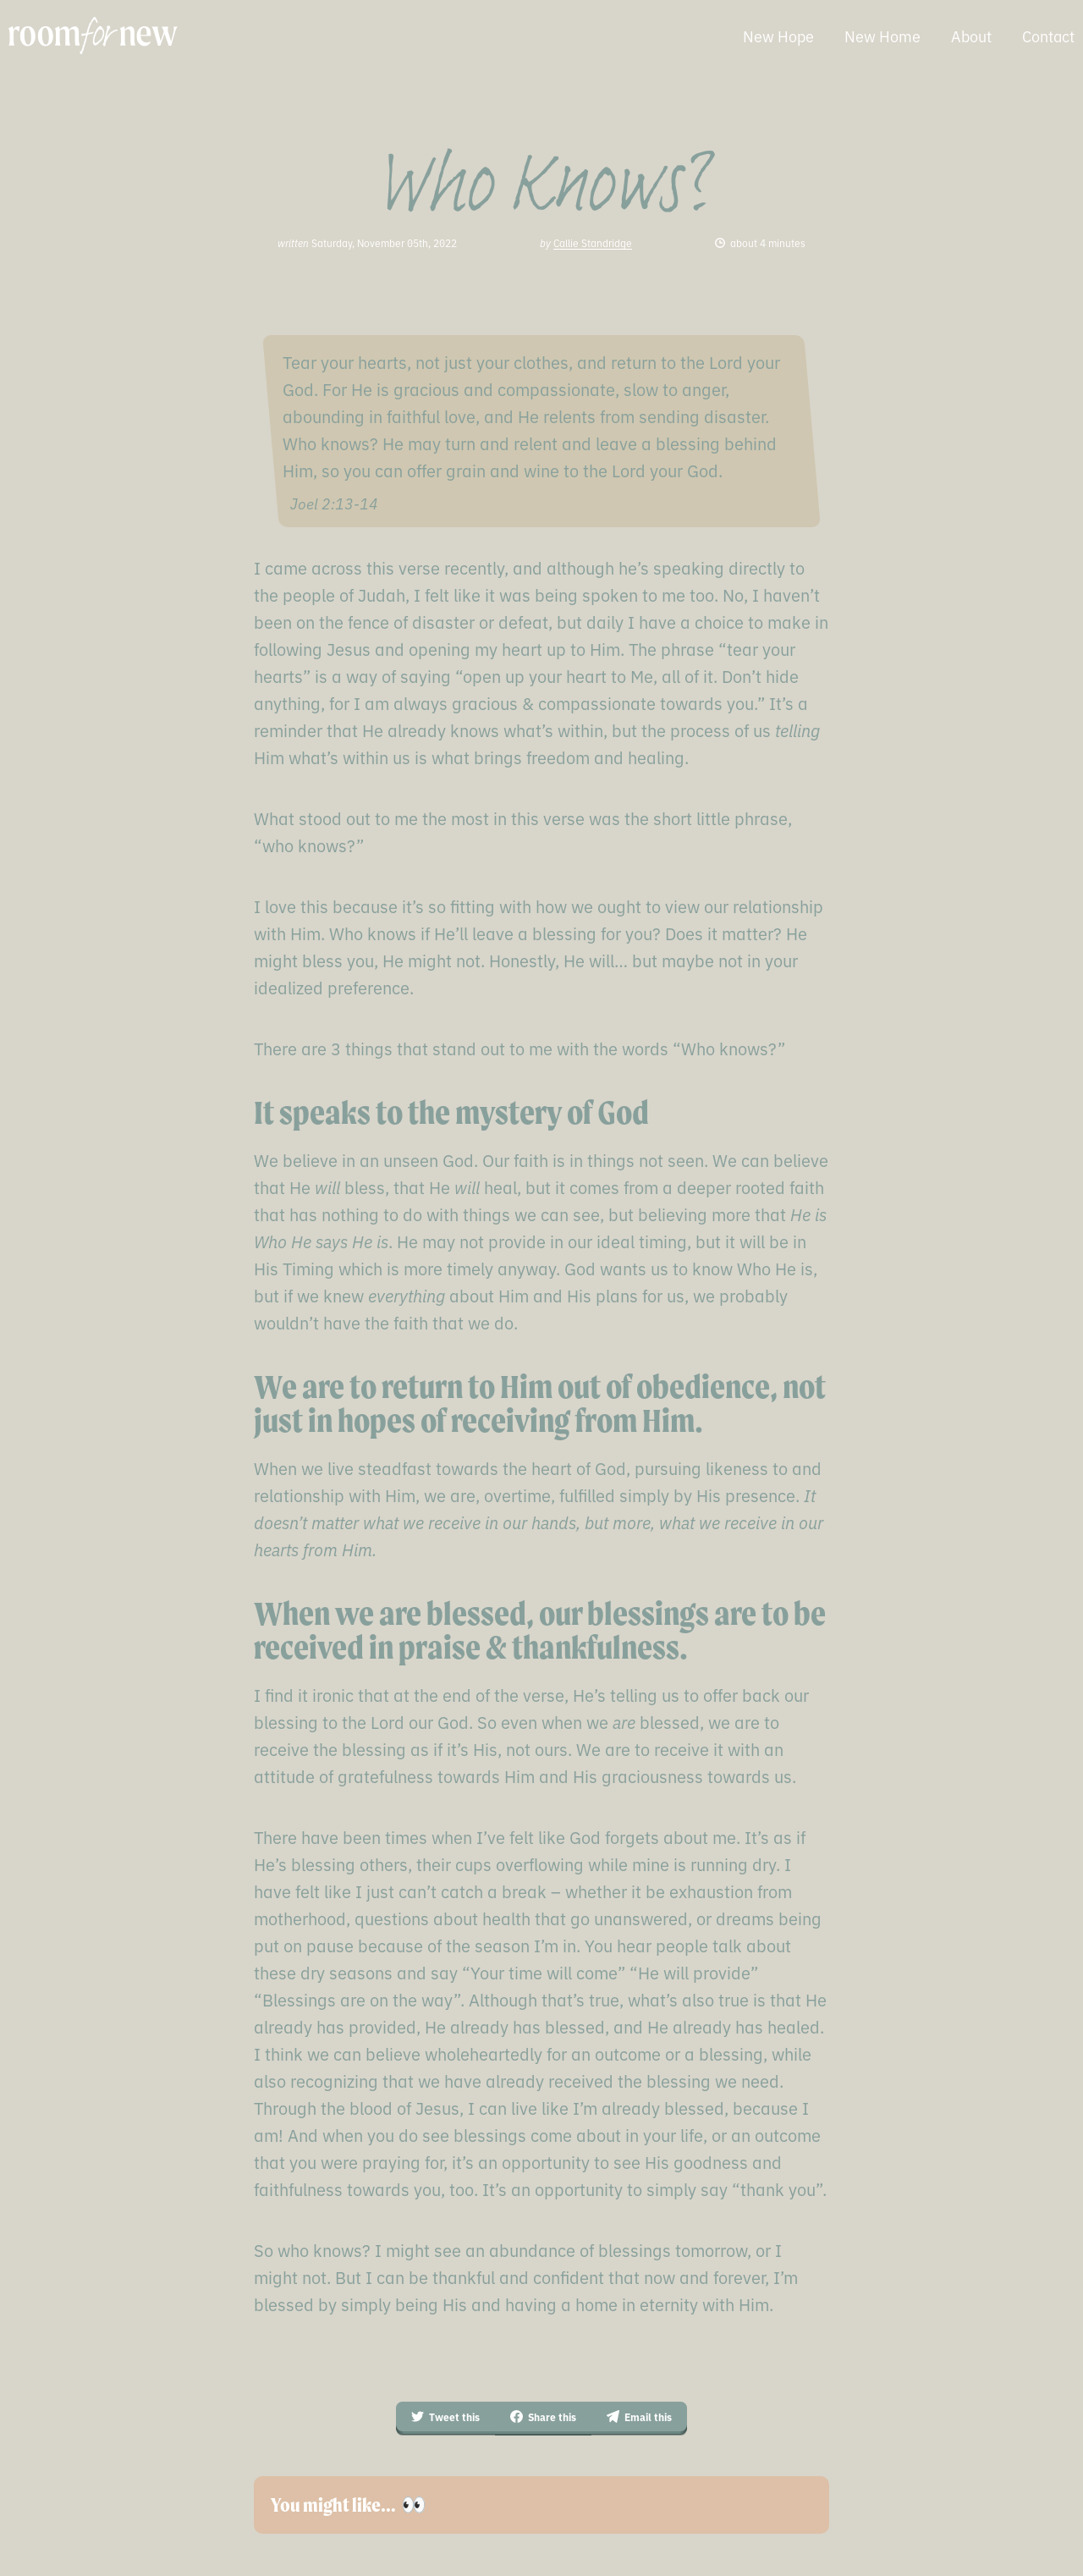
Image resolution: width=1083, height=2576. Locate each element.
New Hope (778, 36)
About (971, 36)
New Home (882, 36)
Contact (1048, 36)
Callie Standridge (592, 242)
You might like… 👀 (348, 2505)
